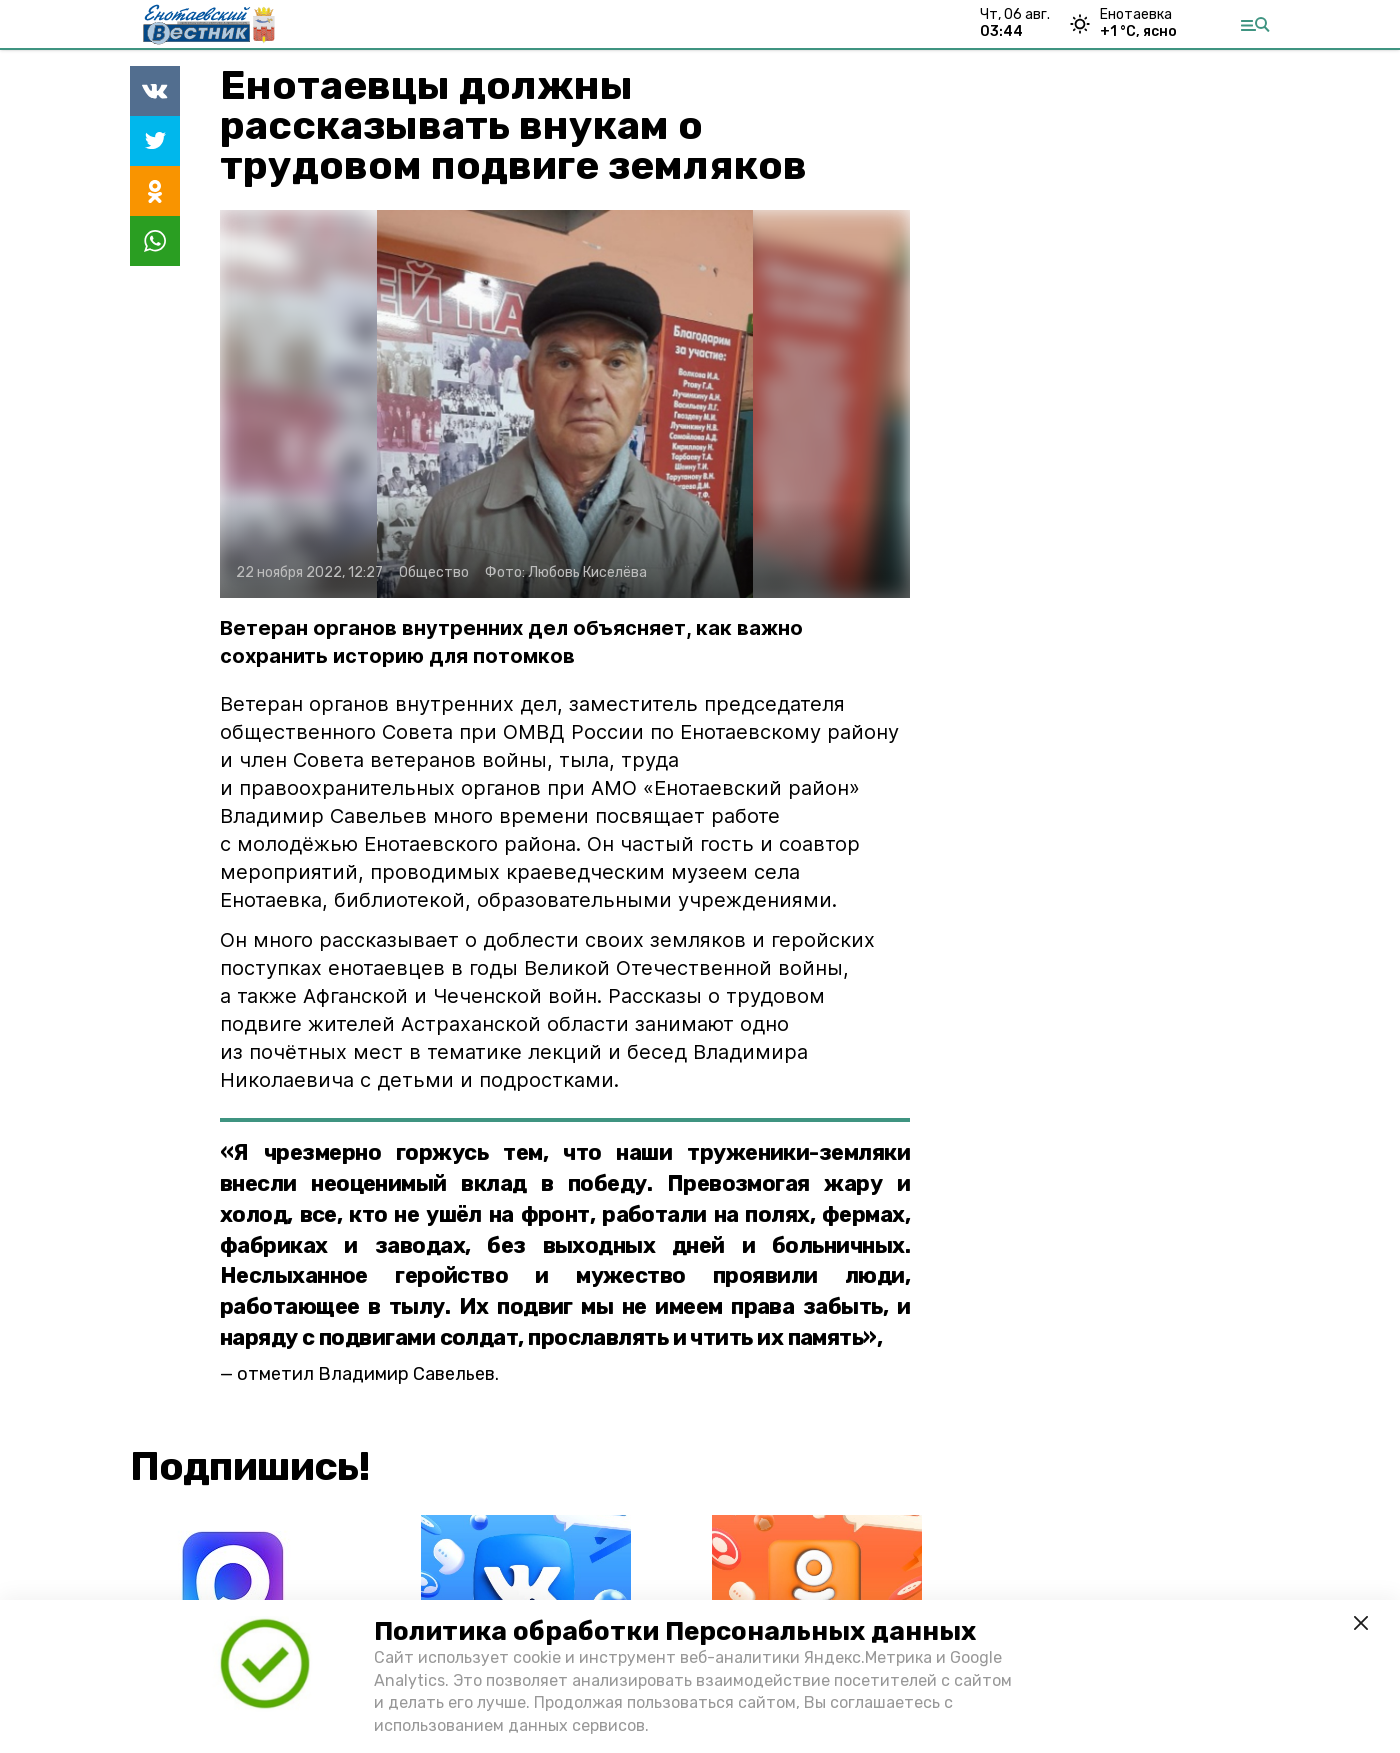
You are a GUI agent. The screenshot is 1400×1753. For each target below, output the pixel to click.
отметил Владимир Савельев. (368, 1374)
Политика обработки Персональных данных (675, 1631)
